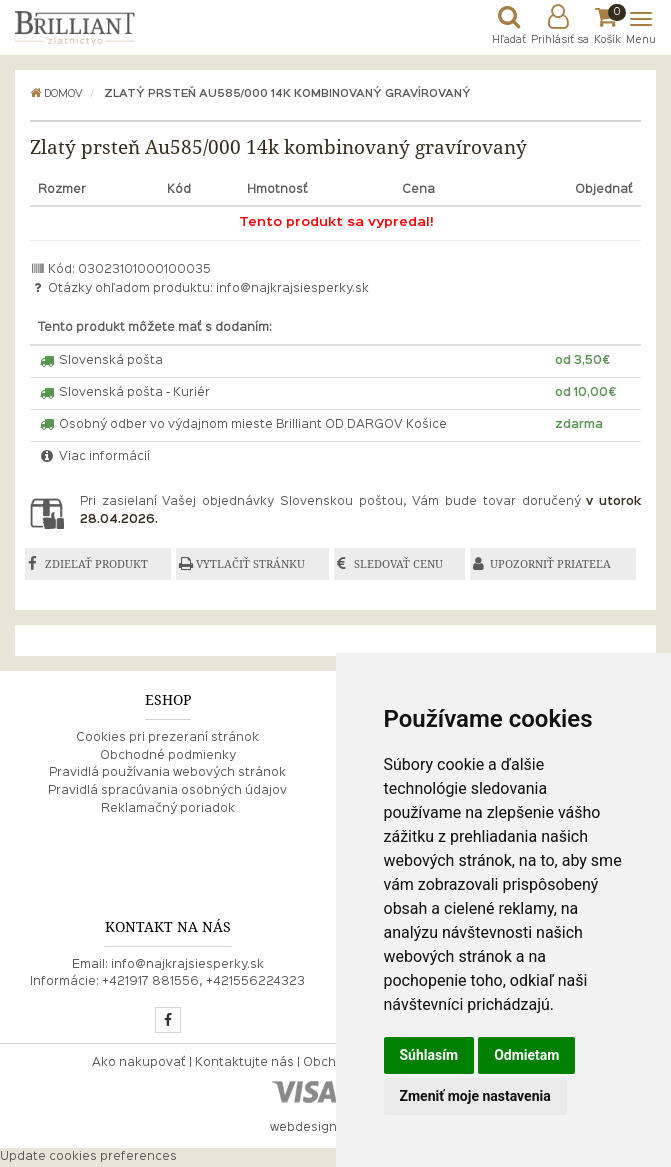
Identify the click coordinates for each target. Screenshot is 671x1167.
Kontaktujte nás (244, 1063)
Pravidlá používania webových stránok (167, 773)
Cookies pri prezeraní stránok (167, 738)
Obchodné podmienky (168, 756)
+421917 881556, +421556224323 (203, 982)
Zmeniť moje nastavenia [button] (475, 1096)
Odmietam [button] (526, 1055)
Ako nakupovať (139, 1063)
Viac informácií (94, 457)
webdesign (303, 1128)
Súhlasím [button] (429, 1055)
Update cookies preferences (88, 1157)
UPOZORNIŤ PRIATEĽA (550, 564)
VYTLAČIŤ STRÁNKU (250, 564)
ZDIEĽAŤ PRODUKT (96, 564)
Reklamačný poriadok (168, 809)
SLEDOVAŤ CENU (398, 564)
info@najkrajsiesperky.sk (292, 289)
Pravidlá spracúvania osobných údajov (167, 791)
